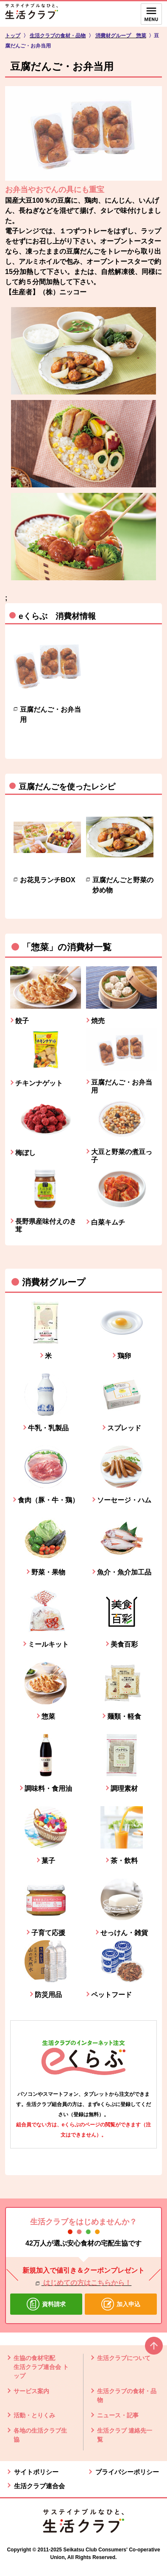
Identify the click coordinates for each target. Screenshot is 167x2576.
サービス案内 (31, 2391)
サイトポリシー (36, 2471)
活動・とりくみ (34, 2415)
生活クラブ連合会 (39, 2485)
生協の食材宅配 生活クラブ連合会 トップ (41, 2367)
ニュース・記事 (118, 2415)
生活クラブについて (123, 2358)
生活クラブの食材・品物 (126, 2395)
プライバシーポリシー (127, 2471)
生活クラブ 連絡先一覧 (124, 2435)
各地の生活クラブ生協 (40, 2435)
